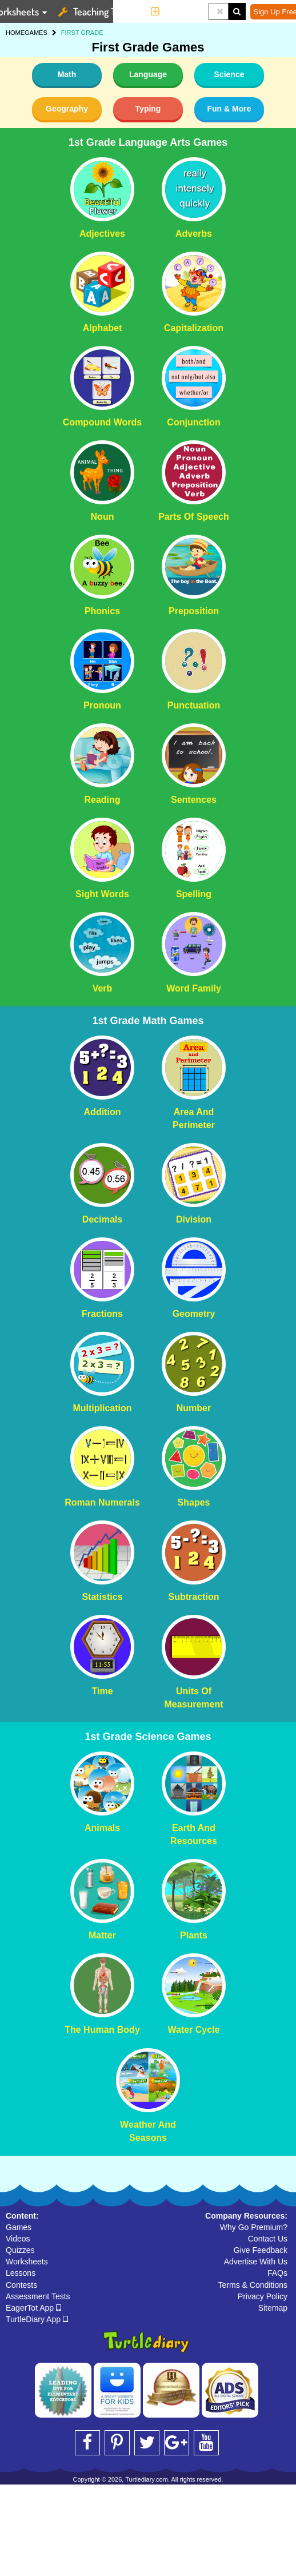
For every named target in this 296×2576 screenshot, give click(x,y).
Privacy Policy (262, 2296)
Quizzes (20, 2250)
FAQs (277, 2273)
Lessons (20, 2273)
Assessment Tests (38, 2296)
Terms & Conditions (252, 2285)
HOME (15, 32)
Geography (67, 108)
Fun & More (229, 108)
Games (18, 2227)
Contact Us (267, 2238)
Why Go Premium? (253, 2227)
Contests (21, 2285)
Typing (148, 108)
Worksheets (27, 2261)
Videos (18, 2238)
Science (229, 74)
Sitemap (272, 2307)
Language (148, 74)
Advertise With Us (255, 2261)
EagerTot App (33, 2307)
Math (67, 74)
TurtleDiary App (37, 2319)
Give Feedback (260, 2250)
